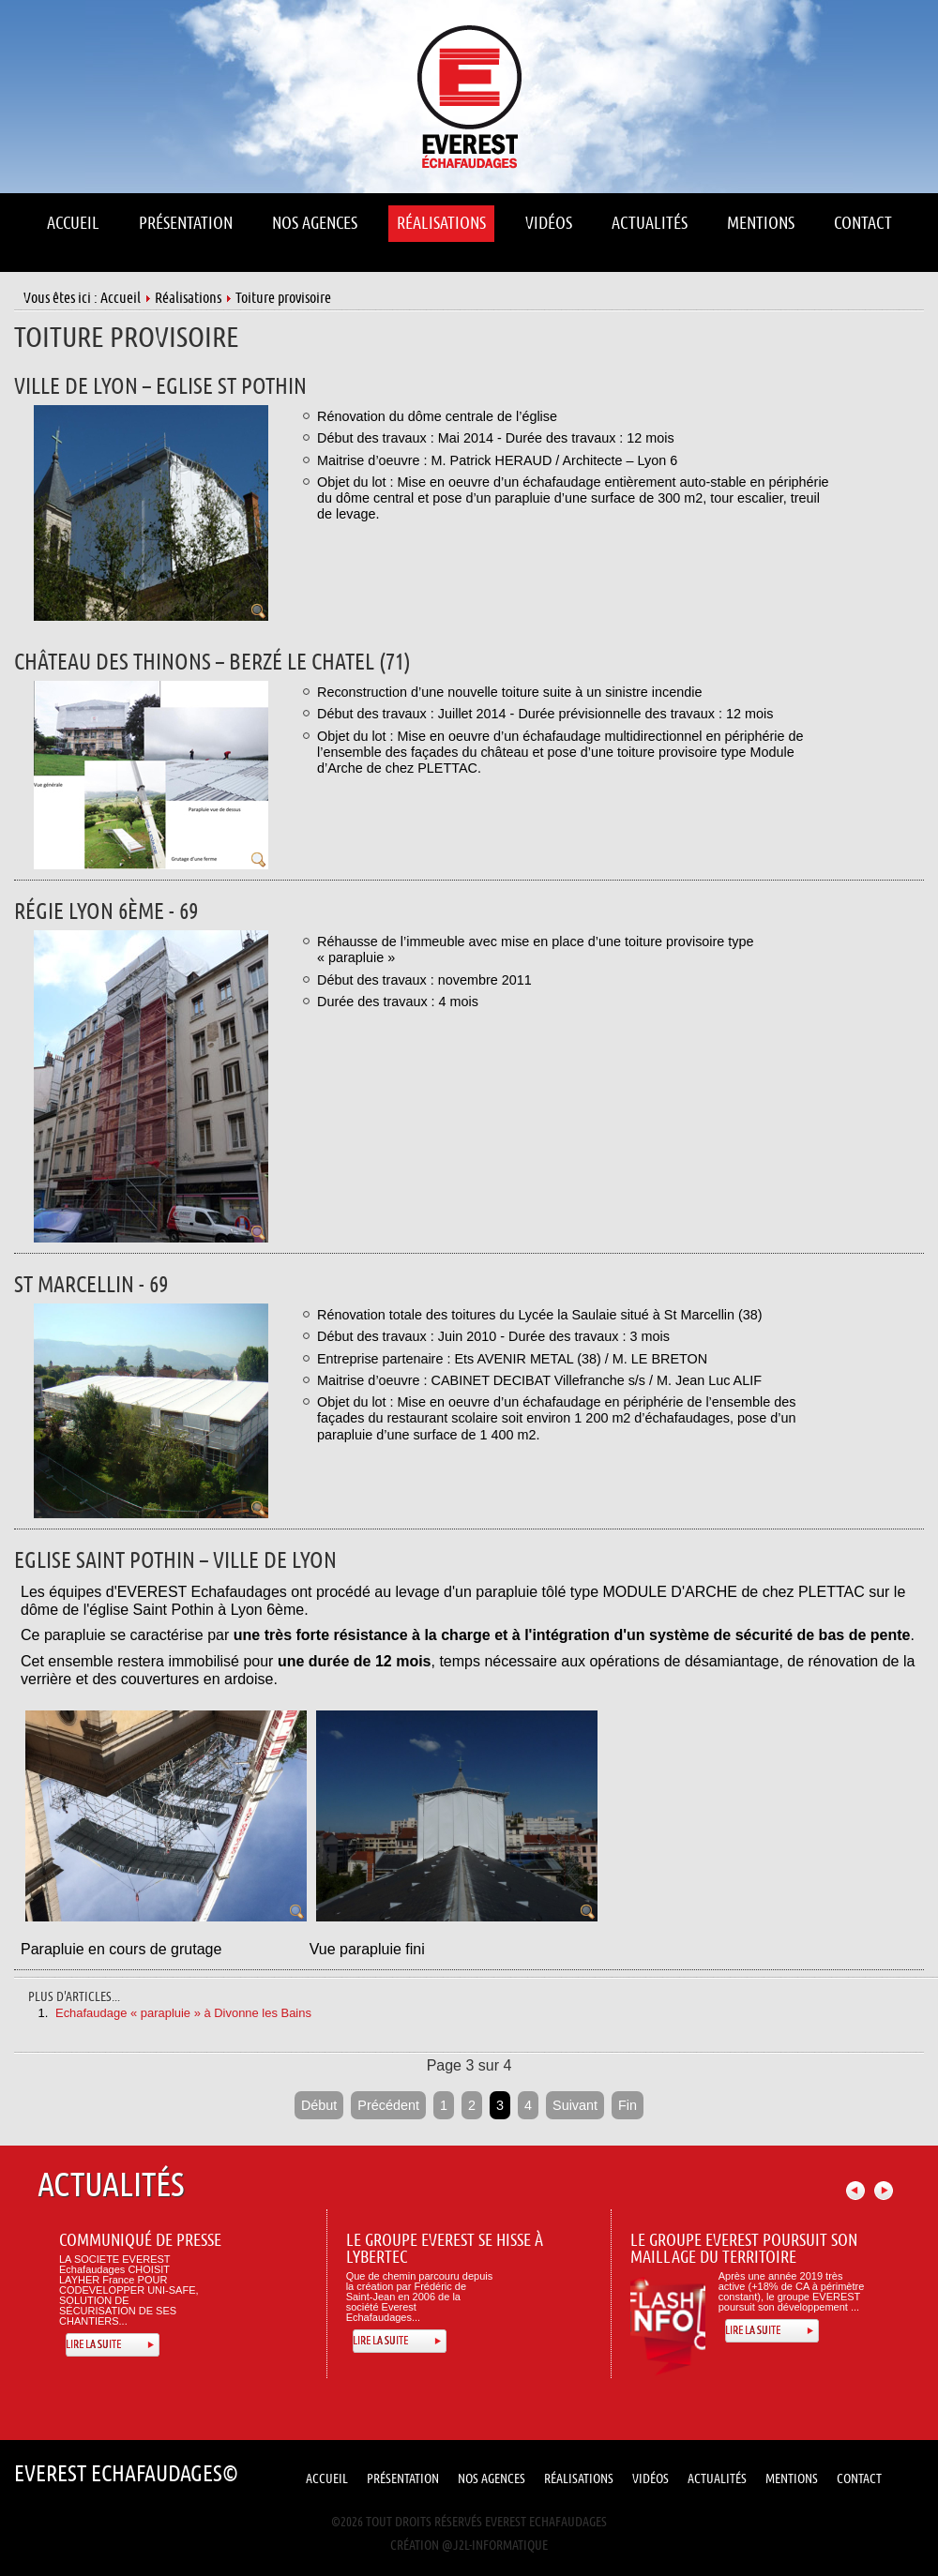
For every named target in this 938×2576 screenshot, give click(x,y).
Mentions (791, 2479)
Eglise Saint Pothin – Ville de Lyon (175, 1561)
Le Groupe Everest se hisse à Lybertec (444, 2249)
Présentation (403, 2479)
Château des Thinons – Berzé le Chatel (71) (212, 662)
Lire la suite (93, 2345)
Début (319, 2105)
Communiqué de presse (140, 2241)
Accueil (120, 298)
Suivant (575, 2105)
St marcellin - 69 (91, 1285)
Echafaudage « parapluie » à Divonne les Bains (183, 2013)
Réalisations (188, 298)
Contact (859, 2479)
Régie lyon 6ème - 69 (106, 912)
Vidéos (650, 2479)
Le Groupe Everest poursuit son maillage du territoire (743, 2249)
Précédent (388, 2105)
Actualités (717, 2479)
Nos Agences (491, 2479)
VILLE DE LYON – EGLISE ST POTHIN (160, 387)
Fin (627, 2105)
